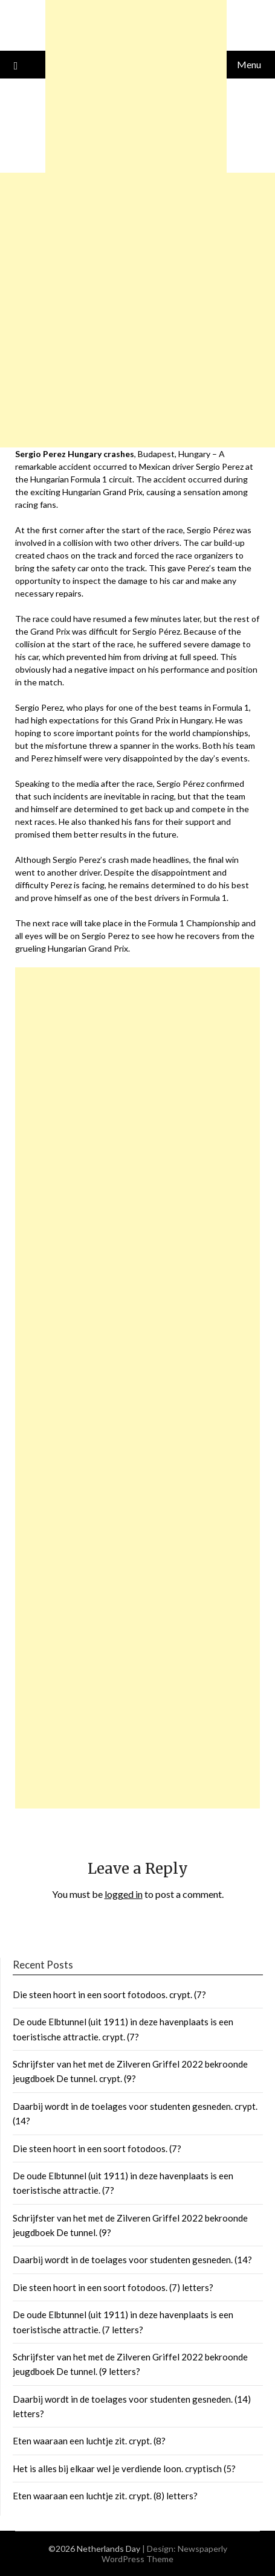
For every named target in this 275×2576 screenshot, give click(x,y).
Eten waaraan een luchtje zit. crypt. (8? (89, 2440)
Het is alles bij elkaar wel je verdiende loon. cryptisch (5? (124, 2468)
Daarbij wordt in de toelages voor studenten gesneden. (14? (132, 2259)
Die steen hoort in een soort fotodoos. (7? (97, 2148)
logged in (124, 1894)
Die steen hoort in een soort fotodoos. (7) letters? (113, 2287)
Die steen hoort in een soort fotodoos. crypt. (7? (109, 1994)
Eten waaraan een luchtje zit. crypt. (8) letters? (105, 2495)
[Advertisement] (137, 1388)
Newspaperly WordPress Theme (164, 2553)
